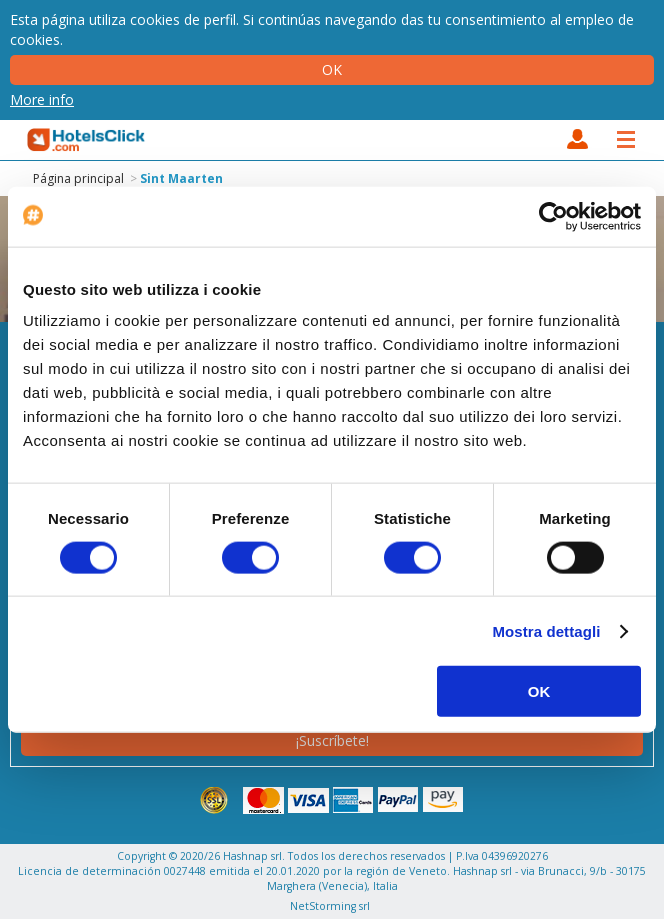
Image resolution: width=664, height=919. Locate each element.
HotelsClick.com (87, 140)
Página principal (78, 178)
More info (42, 99)
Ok (332, 69)
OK (539, 691)
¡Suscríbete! (332, 740)
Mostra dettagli (546, 630)
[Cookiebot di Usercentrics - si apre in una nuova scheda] (553, 216)
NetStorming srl (330, 906)
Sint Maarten (181, 178)
